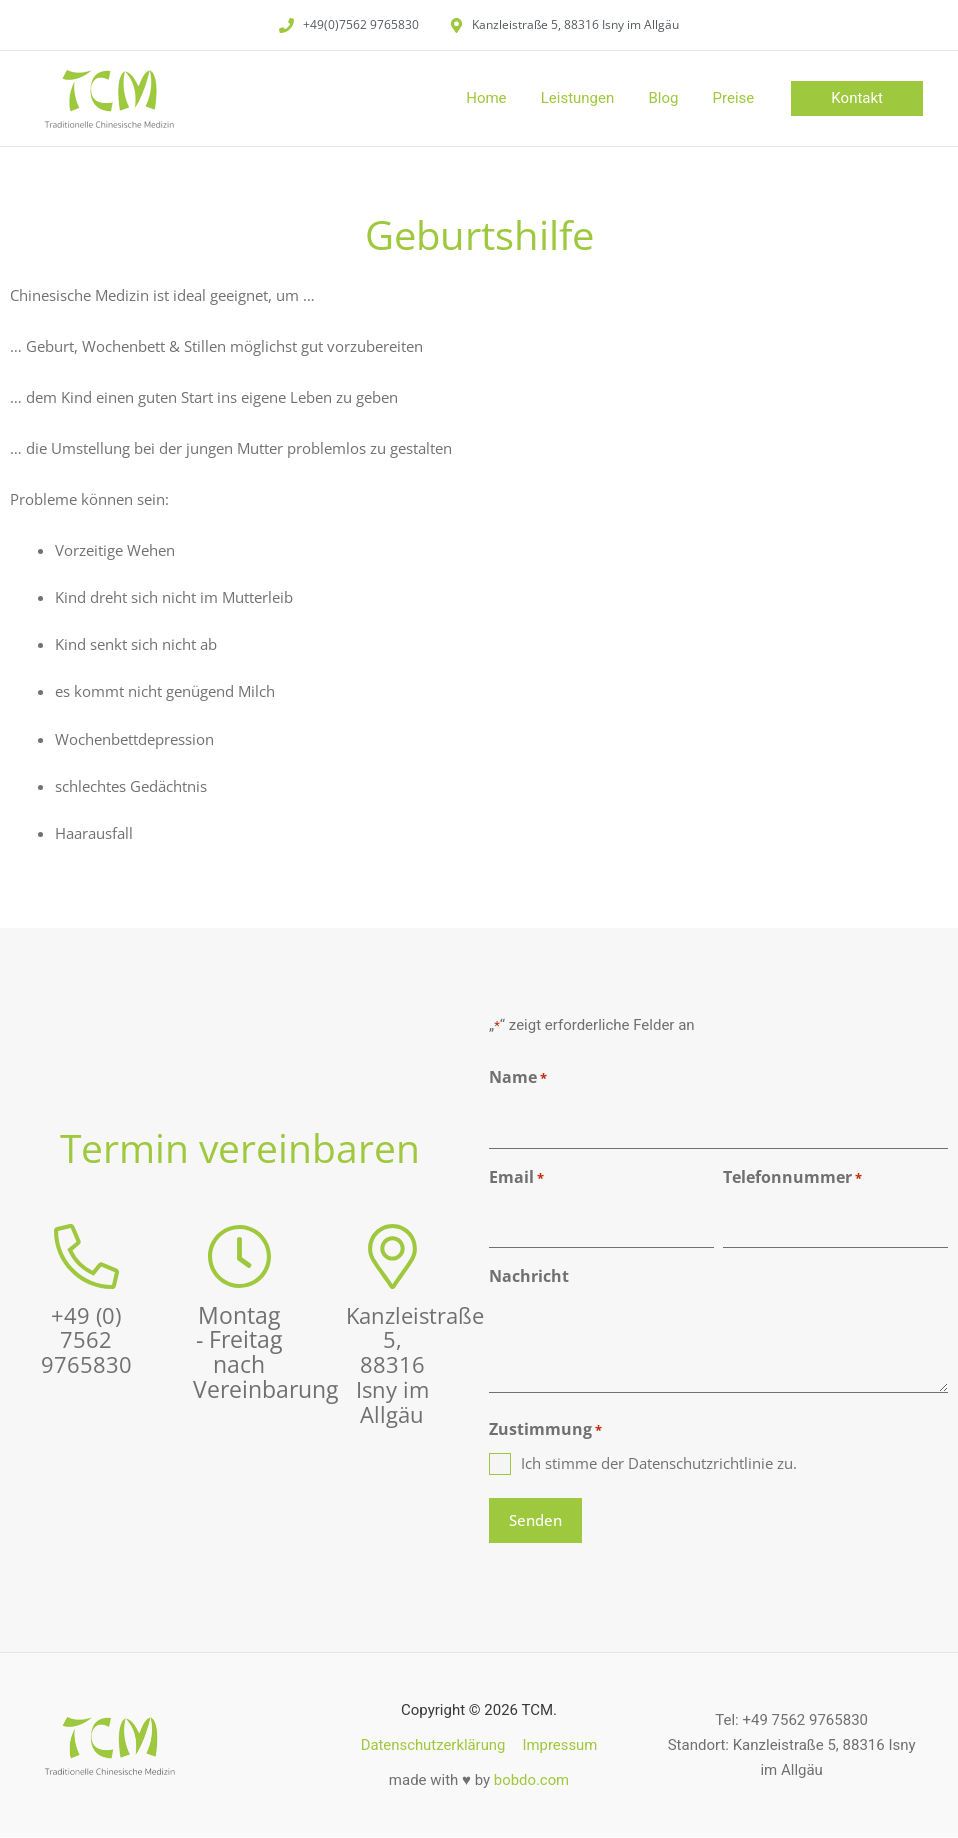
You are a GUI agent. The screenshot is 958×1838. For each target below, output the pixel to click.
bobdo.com (532, 1780)
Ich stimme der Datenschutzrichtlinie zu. (659, 1463)
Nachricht (529, 1276)
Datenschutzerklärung (434, 1745)
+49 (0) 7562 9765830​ (86, 1340)
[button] (857, 98)
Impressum (559, 1745)
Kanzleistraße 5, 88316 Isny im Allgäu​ (418, 1365)
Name (518, 1078)
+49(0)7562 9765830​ (361, 24)
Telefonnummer (792, 1178)
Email (516, 1178)
